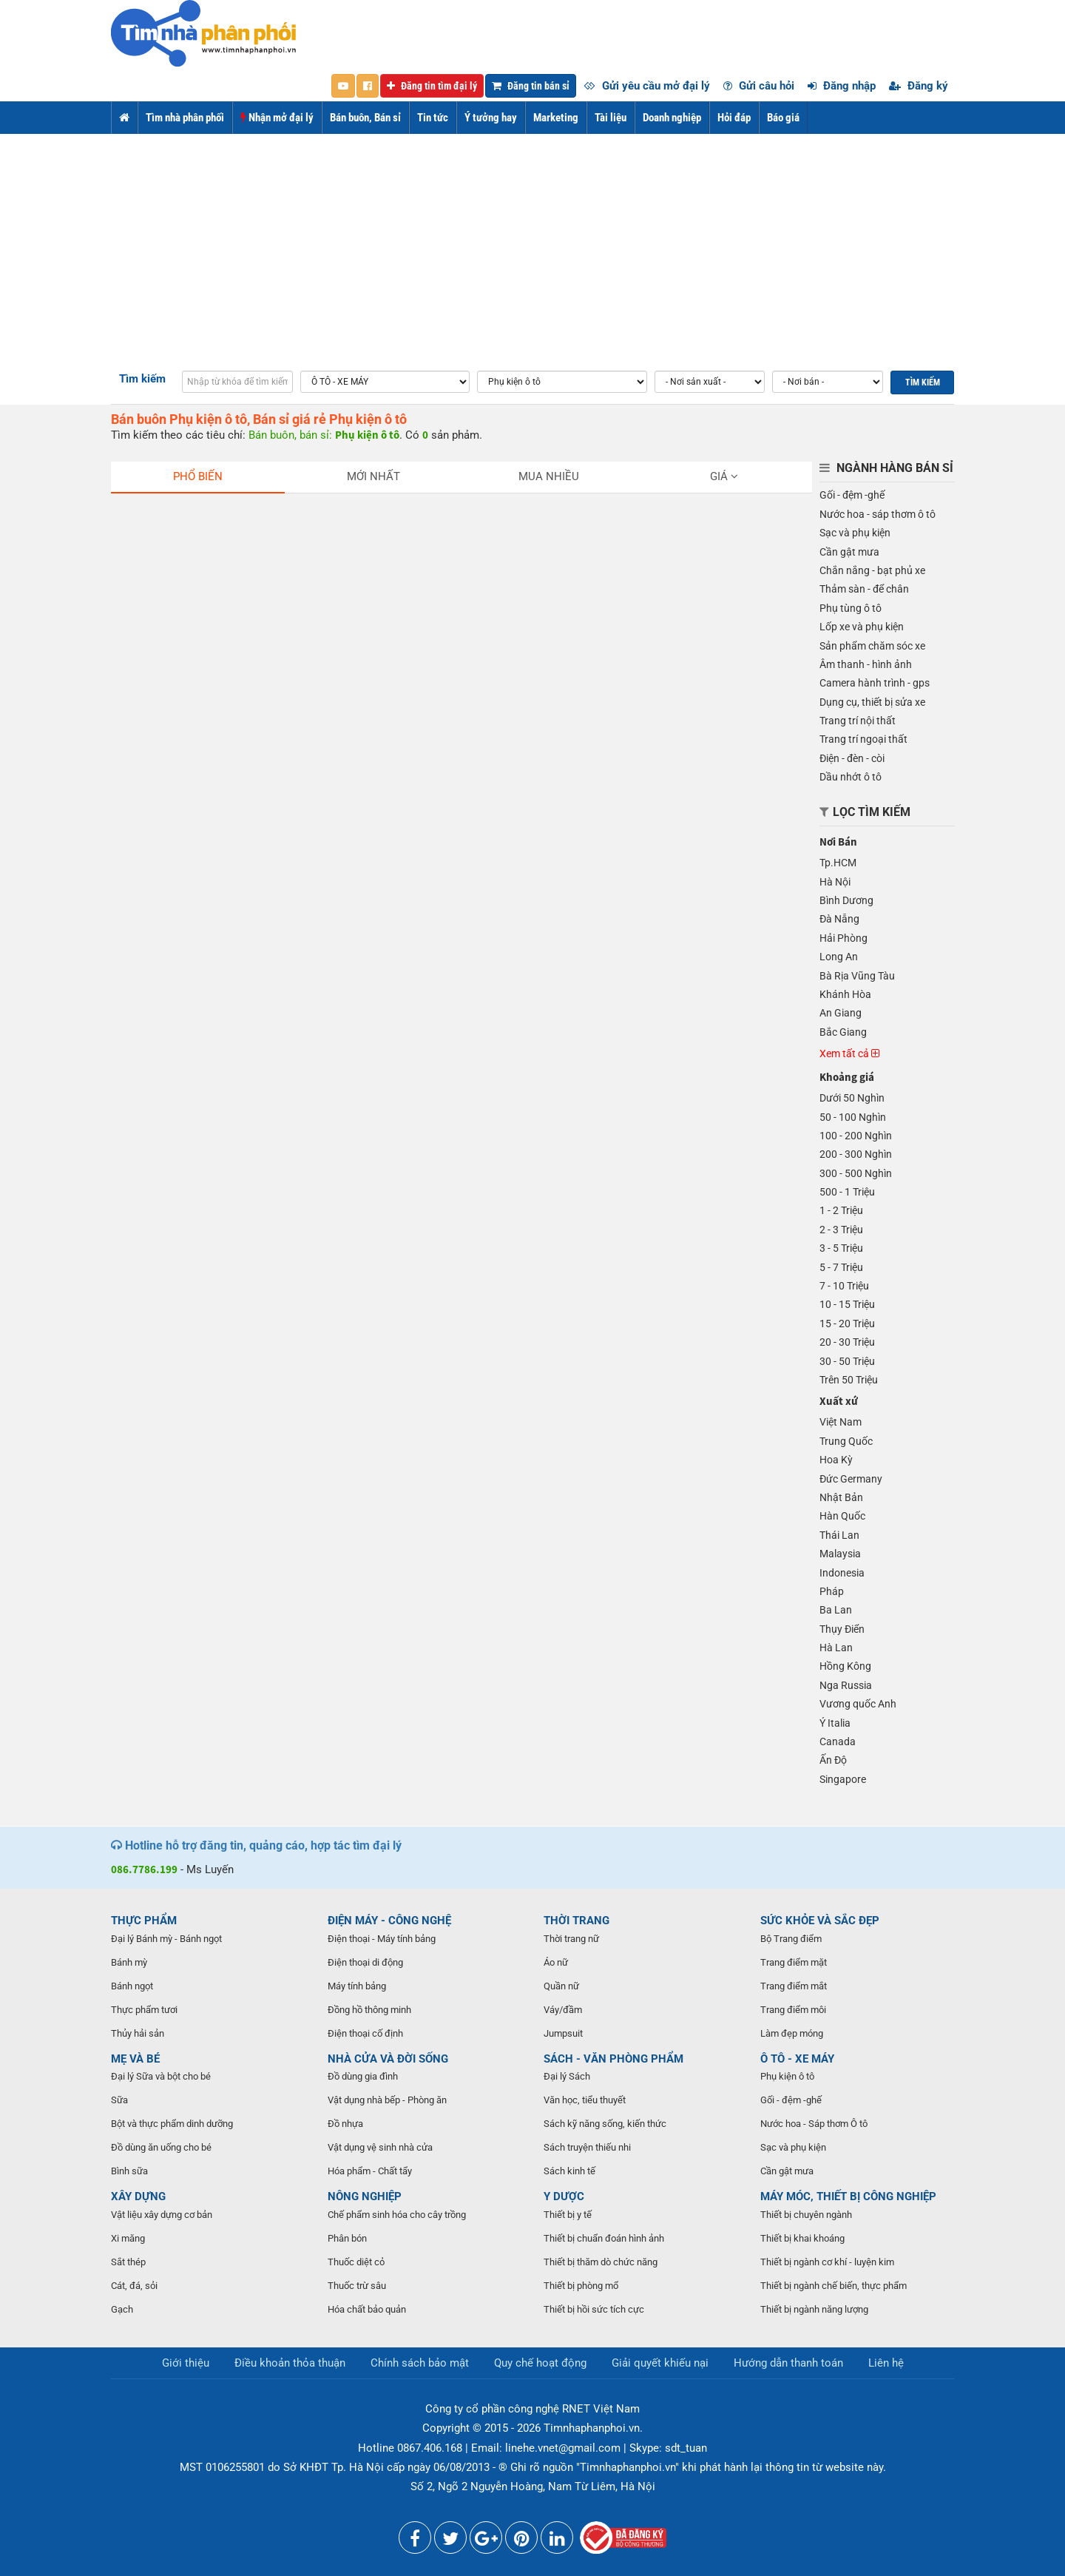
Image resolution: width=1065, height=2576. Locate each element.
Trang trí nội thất (857, 720)
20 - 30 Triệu (847, 1342)
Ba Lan (835, 1610)
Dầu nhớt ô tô (850, 777)
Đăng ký (918, 85)
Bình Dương (846, 900)
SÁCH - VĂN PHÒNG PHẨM (613, 2059)
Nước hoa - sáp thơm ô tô (877, 514)
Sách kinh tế (569, 2171)
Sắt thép (128, 2262)
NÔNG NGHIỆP (365, 2196)
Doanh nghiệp (672, 117)
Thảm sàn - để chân (864, 589)
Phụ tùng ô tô (850, 608)
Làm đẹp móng (791, 2033)
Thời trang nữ (571, 1938)
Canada (837, 1741)
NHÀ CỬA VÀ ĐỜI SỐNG (388, 2059)
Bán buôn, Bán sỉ (365, 117)
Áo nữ (556, 1962)
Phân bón (347, 2238)
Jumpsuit (563, 2033)
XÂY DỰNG (138, 2196)
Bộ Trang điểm (791, 1938)
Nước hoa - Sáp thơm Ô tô (814, 2123)
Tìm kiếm (142, 378)
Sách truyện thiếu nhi (587, 2147)
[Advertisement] (532, 244)
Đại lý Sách (567, 2076)
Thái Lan (839, 1535)
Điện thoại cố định (365, 2033)
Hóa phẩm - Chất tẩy (370, 2171)
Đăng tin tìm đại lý (432, 86)
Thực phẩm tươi (144, 2009)
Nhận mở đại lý (277, 117)
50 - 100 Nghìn (852, 1117)
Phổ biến (198, 476)
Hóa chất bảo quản (367, 2309)
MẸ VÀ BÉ (135, 2059)
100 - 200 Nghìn (855, 1136)
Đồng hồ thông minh (369, 2009)
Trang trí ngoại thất (863, 739)
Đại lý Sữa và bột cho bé (161, 2076)
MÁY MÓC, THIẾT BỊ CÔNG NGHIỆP (848, 2196)
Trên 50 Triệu (848, 1380)
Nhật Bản (841, 1497)
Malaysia (840, 1554)
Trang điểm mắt (793, 1986)
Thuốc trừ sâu (357, 2285)
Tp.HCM (837, 863)
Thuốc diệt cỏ (356, 2262)
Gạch (122, 2309)
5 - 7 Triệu (841, 1267)
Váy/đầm (563, 2009)
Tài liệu (610, 117)
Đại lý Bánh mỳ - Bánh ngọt (166, 1938)
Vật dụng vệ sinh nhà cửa (380, 2147)
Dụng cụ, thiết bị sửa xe (872, 702)
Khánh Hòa (845, 994)
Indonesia (842, 1573)
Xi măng (128, 2238)
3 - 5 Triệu (841, 1248)
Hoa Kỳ (836, 1460)
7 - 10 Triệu (844, 1286)
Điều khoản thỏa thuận (289, 2363)
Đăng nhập (842, 85)
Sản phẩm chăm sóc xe (872, 646)
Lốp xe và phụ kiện (861, 627)
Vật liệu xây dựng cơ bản (161, 2214)
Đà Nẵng (839, 919)
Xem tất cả (849, 1053)
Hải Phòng (843, 938)
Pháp (831, 1591)
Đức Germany (850, 1479)
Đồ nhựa (345, 2123)
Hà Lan (836, 1647)
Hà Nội (835, 882)
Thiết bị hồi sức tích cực (594, 2309)
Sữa (119, 2099)
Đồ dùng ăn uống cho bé (161, 2147)
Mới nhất (373, 476)
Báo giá (783, 117)
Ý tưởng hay (490, 117)
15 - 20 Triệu (847, 1323)
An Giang (840, 1013)
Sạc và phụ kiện (854, 533)
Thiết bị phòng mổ (581, 2285)
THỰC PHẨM (144, 1920)
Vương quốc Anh (857, 1704)
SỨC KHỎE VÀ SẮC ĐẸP (819, 1920)
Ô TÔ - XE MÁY (797, 2059)
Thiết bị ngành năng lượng (814, 2309)
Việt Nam (840, 1422)
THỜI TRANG (576, 1920)
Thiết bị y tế (568, 2214)
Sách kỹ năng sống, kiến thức (605, 2123)
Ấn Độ (833, 1760)
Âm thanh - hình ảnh (865, 664)
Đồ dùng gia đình (363, 2076)
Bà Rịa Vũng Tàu (857, 976)
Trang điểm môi (793, 2009)
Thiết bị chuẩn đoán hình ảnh (604, 2238)
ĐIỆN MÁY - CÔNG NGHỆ (389, 1920)
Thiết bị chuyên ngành (806, 2214)
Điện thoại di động (365, 1962)
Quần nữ (561, 1986)
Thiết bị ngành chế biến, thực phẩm (833, 2285)
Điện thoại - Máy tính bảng (382, 1938)
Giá (724, 476)
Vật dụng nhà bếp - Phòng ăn (387, 2099)
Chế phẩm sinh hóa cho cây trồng (397, 2214)
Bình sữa (129, 2171)
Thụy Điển (842, 1629)
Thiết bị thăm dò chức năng (600, 2262)
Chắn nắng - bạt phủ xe (872, 570)
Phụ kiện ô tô (787, 2076)
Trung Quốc (846, 1441)
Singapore (842, 1779)
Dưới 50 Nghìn (852, 1098)
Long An (838, 956)
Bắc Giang (843, 1032)
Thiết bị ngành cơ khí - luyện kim (827, 2262)
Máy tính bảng (357, 1986)
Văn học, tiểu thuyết (585, 2099)
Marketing (555, 117)
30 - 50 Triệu (847, 1361)
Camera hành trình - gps (874, 683)
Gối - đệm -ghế (852, 495)
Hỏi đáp (734, 117)
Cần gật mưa (849, 552)
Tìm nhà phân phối (185, 117)
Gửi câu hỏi (758, 85)
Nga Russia (845, 1685)
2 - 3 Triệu (841, 1229)
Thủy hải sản (137, 2033)
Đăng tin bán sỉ (530, 86)
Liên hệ (886, 2363)
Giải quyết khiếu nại (660, 2363)
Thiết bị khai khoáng (802, 2238)
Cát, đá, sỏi (134, 2285)
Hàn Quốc (842, 1516)
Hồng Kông (845, 1666)
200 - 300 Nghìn (855, 1154)
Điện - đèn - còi (852, 758)
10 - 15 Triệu (847, 1304)
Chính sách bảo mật (420, 2363)
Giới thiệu (185, 2363)
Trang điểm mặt (793, 1962)
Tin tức (432, 117)
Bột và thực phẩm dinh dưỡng (172, 2123)
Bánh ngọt (132, 1986)
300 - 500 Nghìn (855, 1173)
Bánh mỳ (129, 1962)
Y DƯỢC (564, 2196)
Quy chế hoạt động (540, 2363)
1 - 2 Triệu (841, 1210)
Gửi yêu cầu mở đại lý (647, 85)
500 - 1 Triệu (847, 1192)
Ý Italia (835, 1723)
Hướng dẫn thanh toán (788, 2363)
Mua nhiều (548, 476)
